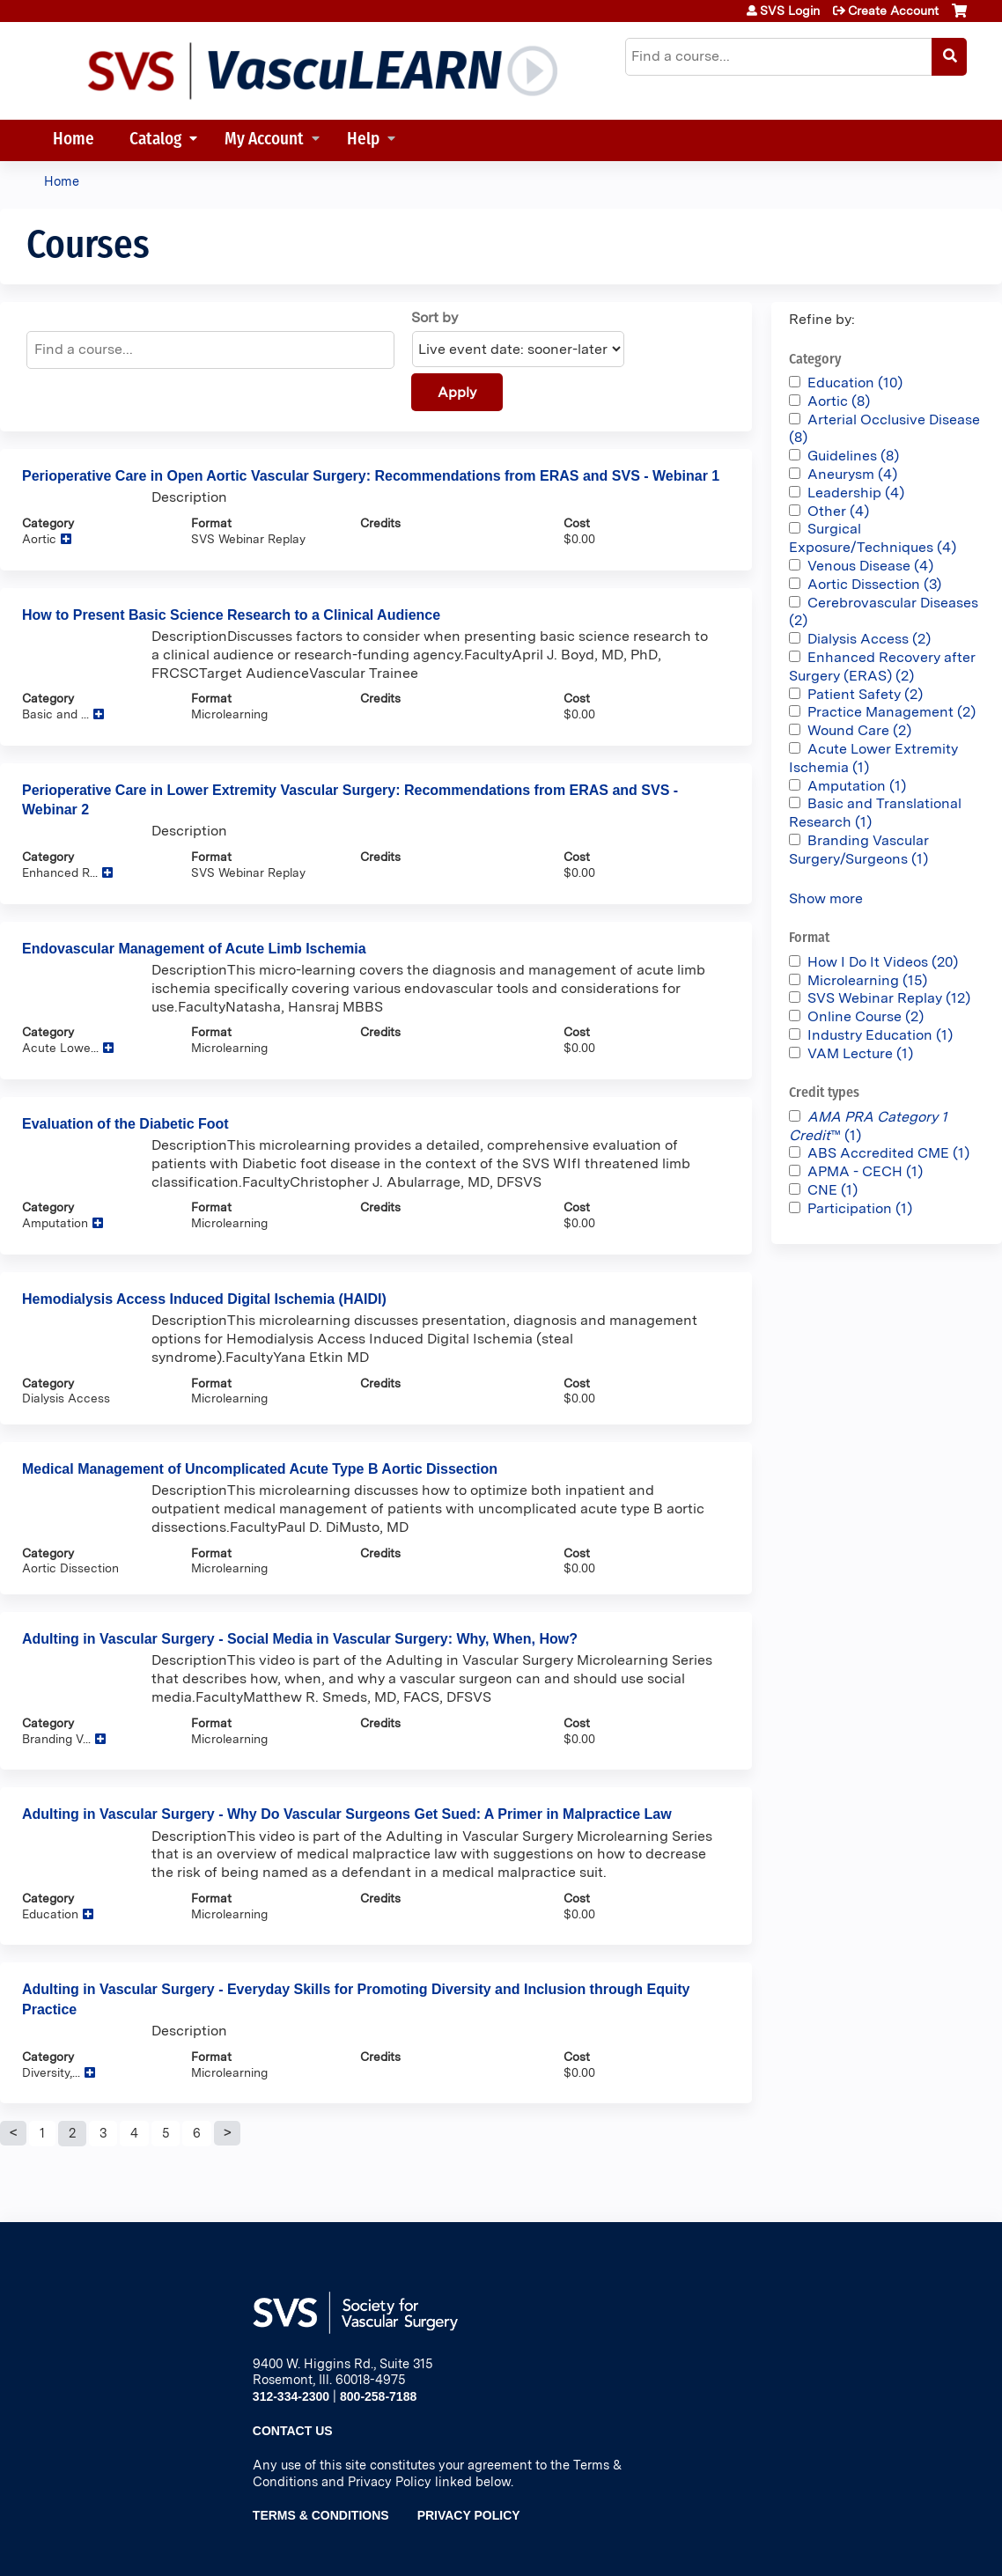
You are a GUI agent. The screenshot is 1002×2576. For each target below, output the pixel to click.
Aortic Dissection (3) (874, 584)
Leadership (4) (855, 492)
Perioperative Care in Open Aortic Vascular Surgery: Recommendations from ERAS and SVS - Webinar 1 (370, 475)
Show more (826, 898)
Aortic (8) (838, 401)
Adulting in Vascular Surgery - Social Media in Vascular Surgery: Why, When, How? (300, 1638)
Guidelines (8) (853, 455)
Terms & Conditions (321, 2515)
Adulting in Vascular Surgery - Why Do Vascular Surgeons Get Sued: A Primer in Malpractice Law (347, 1814)
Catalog (155, 140)
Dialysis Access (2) (869, 638)
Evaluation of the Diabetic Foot (125, 1123)
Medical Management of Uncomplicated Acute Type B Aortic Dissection (259, 1468)
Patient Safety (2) (865, 694)
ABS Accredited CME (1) (888, 1152)
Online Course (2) (865, 1016)
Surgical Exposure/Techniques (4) (872, 538)
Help (363, 140)
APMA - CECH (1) (865, 1171)
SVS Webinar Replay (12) (888, 998)
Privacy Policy (468, 2515)
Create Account (893, 10)
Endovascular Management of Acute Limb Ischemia (194, 948)
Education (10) (855, 382)
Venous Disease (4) (870, 565)
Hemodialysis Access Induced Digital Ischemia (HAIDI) (204, 1299)
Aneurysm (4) (852, 474)
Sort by (434, 317)
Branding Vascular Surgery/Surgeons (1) (859, 849)
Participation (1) (859, 1208)
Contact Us (293, 2431)
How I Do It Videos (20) (882, 961)
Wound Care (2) (859, 730)
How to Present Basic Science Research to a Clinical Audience (231, 614)
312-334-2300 (291, 2396)
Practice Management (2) (891, 711)
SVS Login (790, 10)
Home (73, 140)
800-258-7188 (378, 2396)
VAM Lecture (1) (860, 1053)
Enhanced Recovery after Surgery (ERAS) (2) (882, 666)
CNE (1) (832, 1189)
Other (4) (838, 511)
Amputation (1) (856, 785)
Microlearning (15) (867, 980)
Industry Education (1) (880, 1035)
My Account (264, 140)
